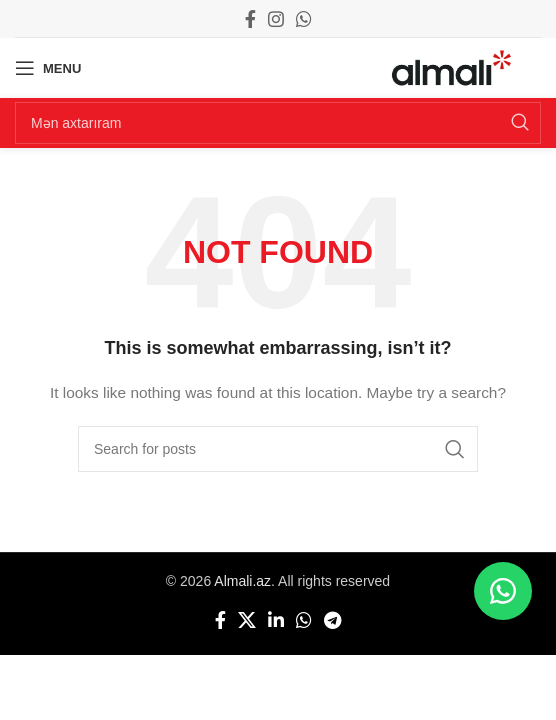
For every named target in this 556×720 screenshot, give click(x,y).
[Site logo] (451, 67)
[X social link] (247, 620)
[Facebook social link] (250, 19)
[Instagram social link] (276, 19)
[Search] (278, 123)
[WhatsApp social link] (304, 19)
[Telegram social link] (332, 620)
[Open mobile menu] (48, 68)
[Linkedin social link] (276, 620)
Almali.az (242, 581)
